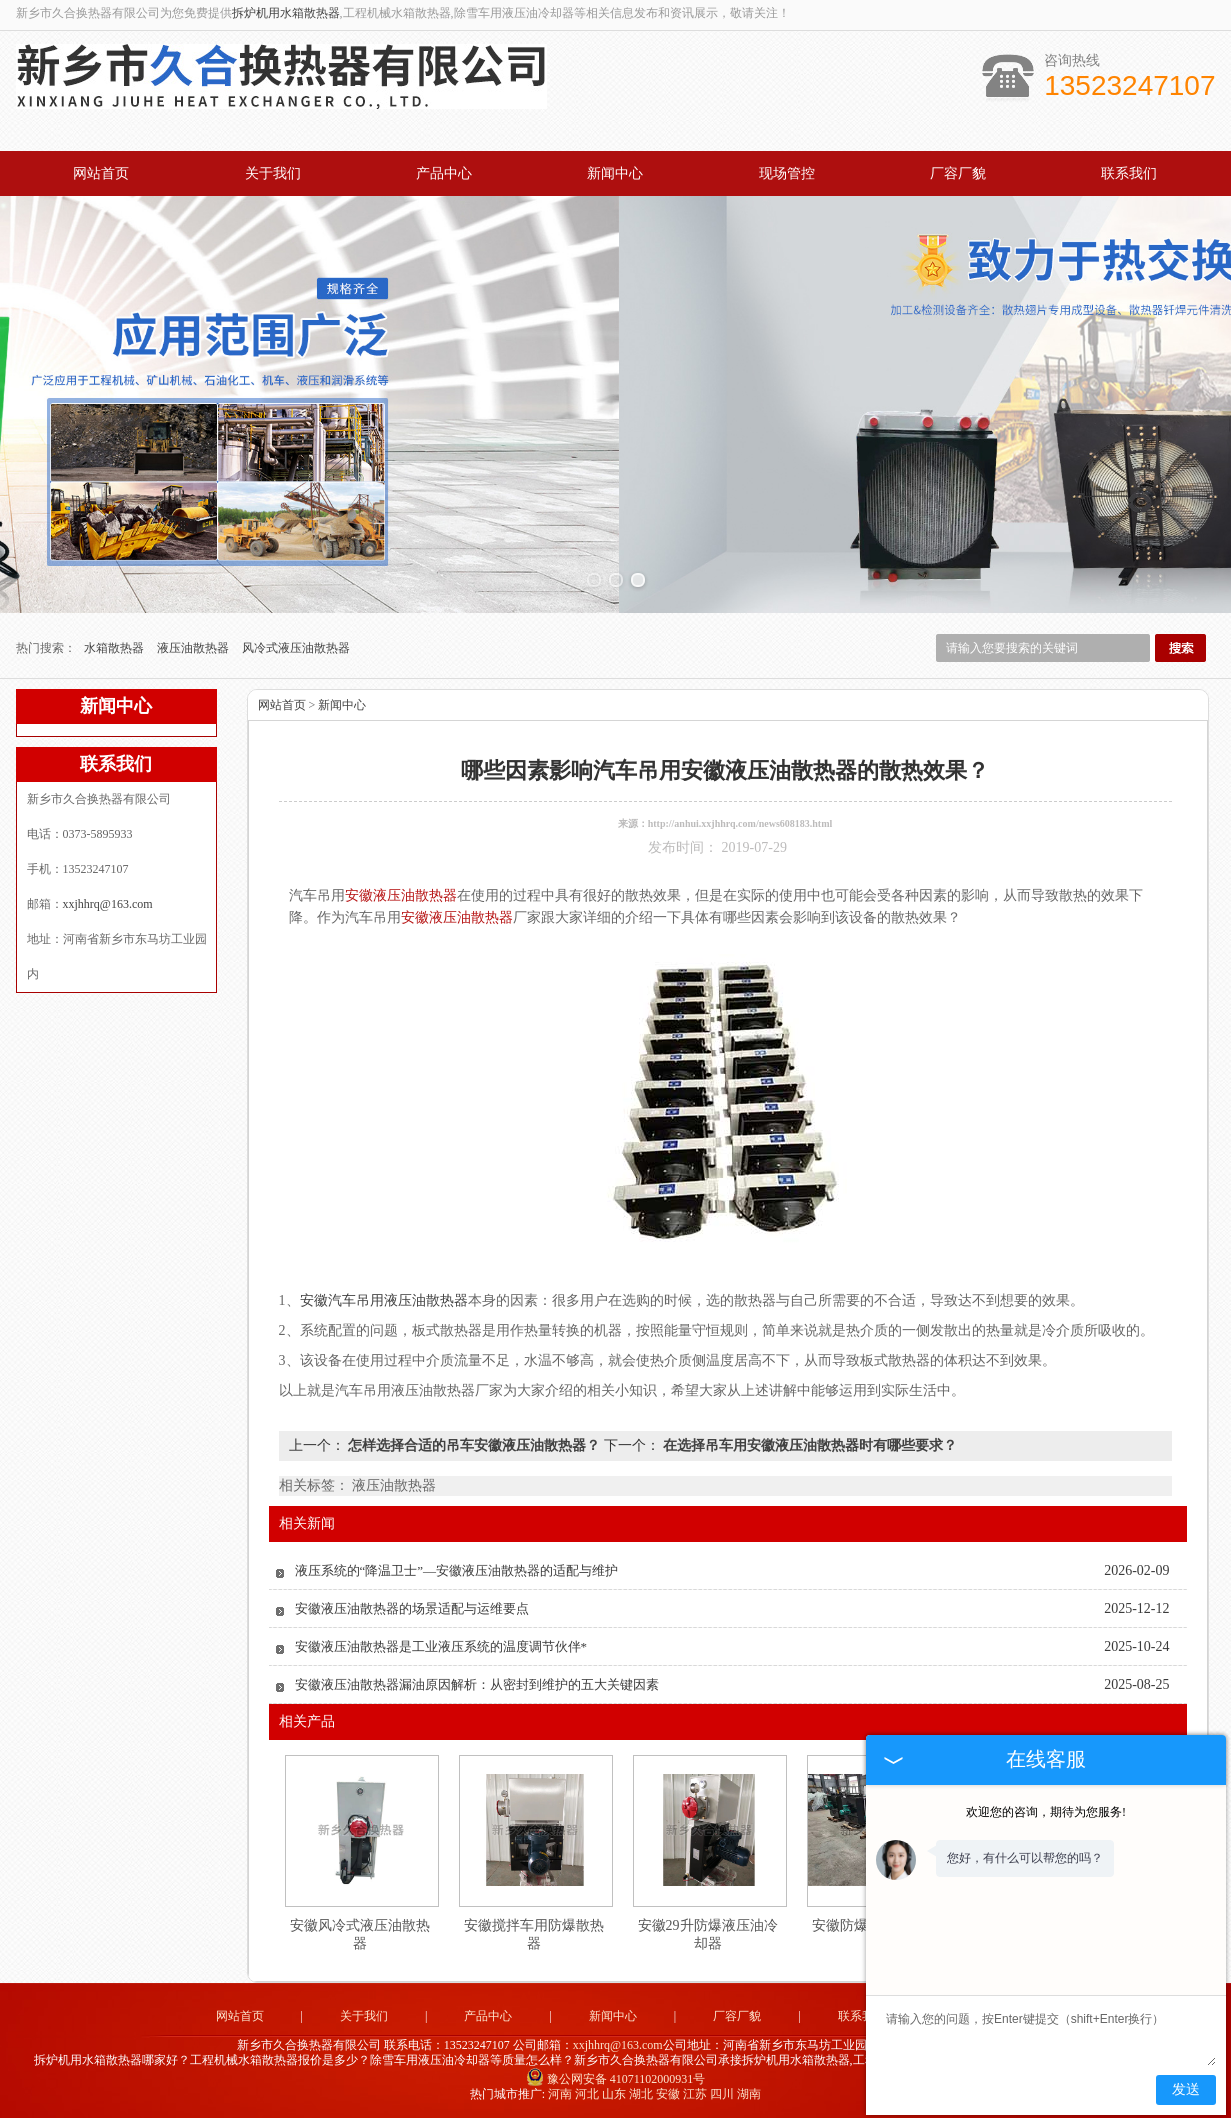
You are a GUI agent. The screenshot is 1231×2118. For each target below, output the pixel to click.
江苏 (695, 2094)
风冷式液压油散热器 (296, 648)
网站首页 (101, 173)
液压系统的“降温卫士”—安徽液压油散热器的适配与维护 (457, 1570)
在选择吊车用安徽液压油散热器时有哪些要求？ (809, 1445)
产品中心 (444, 173)
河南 (560, 2094)
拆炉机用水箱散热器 (286, 13)
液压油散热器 (194, 648)
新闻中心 (615, 173)
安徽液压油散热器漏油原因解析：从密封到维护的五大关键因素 (477, 1684)
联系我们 (1129, 173)
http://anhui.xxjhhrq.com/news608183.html (740, 823)
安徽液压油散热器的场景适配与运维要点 (412, 1608)
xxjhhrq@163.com (108, 904)
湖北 (641, 2094)
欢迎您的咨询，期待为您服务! (1046, 1812)
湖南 (749, 2094)
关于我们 (273, 173)
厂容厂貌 (958, 173)
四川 (722, 2094)
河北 (587, 2094)
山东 (614, 2094)
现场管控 (787, 173)
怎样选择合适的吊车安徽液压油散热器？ (474, 1445)
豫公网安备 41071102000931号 (616, 2079)
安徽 (668, 2094)
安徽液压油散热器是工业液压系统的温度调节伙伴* (441, 1646)
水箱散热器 (115, 648)
